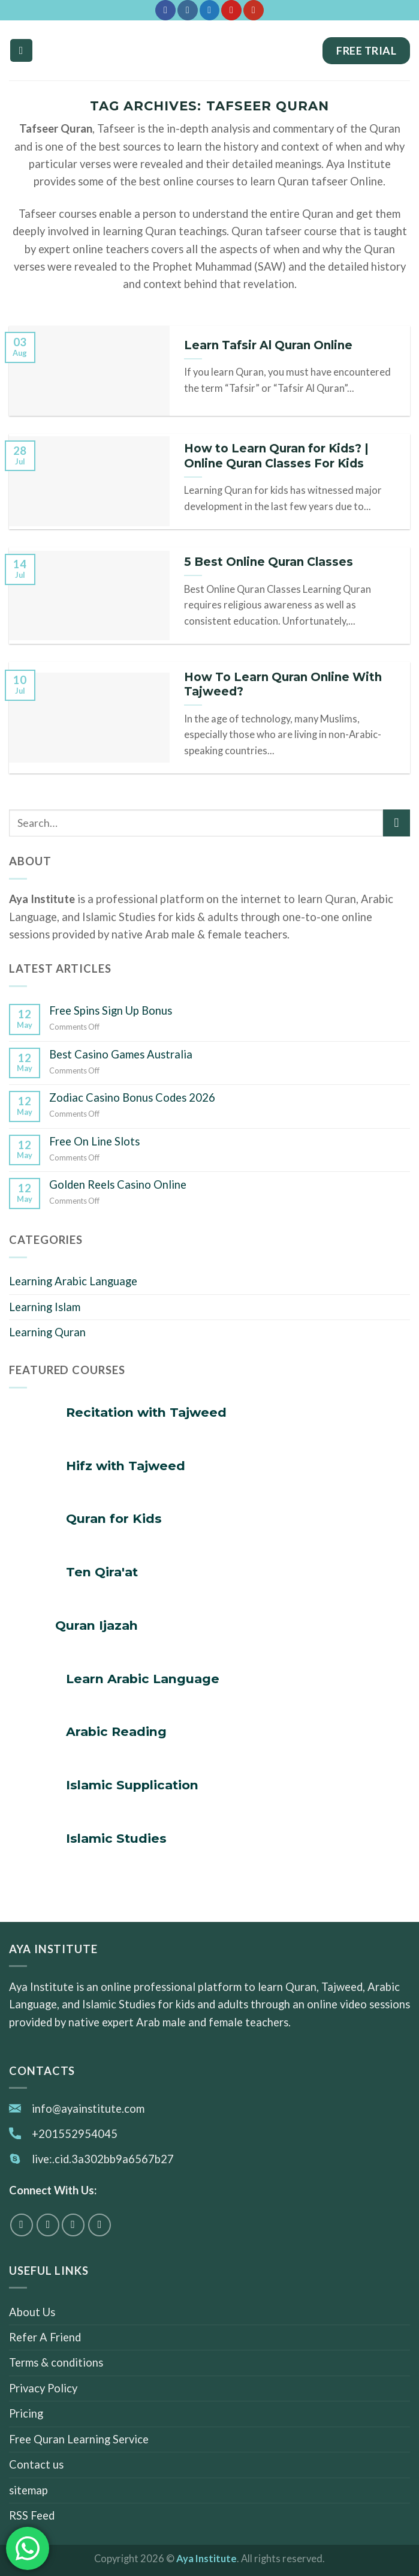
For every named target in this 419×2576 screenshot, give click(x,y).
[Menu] (21, 50)
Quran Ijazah (96, 1625)
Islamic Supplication (132, 1784)
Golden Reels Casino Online (117, 1184)
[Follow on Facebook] (165, 10)
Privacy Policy (43, 2388)
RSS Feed (32, 2515)
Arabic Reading (116, 1731)
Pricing (26, 2414)
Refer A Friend (45, 2337)
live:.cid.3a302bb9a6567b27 (103, 2159)
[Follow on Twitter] (209, 10)
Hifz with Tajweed (125, 1465)
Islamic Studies (116, 1838)
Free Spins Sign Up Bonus (110, 1010)
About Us (32, 2312)
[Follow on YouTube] (253, 10)
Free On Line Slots (94, 1141)
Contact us (36, 2464)
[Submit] (396, 822)
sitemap (28, 2490)
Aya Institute (206, 2559)
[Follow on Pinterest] (231, 10)
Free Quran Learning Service (79, 2439)
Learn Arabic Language (142, 1678)
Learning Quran (47, 1332)
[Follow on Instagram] (187, 10)
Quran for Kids (114, 1518)
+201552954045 (74, 2133)
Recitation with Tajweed (146, 1412)
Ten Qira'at (102, 1571)
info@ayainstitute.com (88, 2108)
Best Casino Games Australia (120, 1054)
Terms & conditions (56, 2363)
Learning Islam (44, 1307)
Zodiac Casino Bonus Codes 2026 (132, 1097)
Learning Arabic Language (73, 1281)
